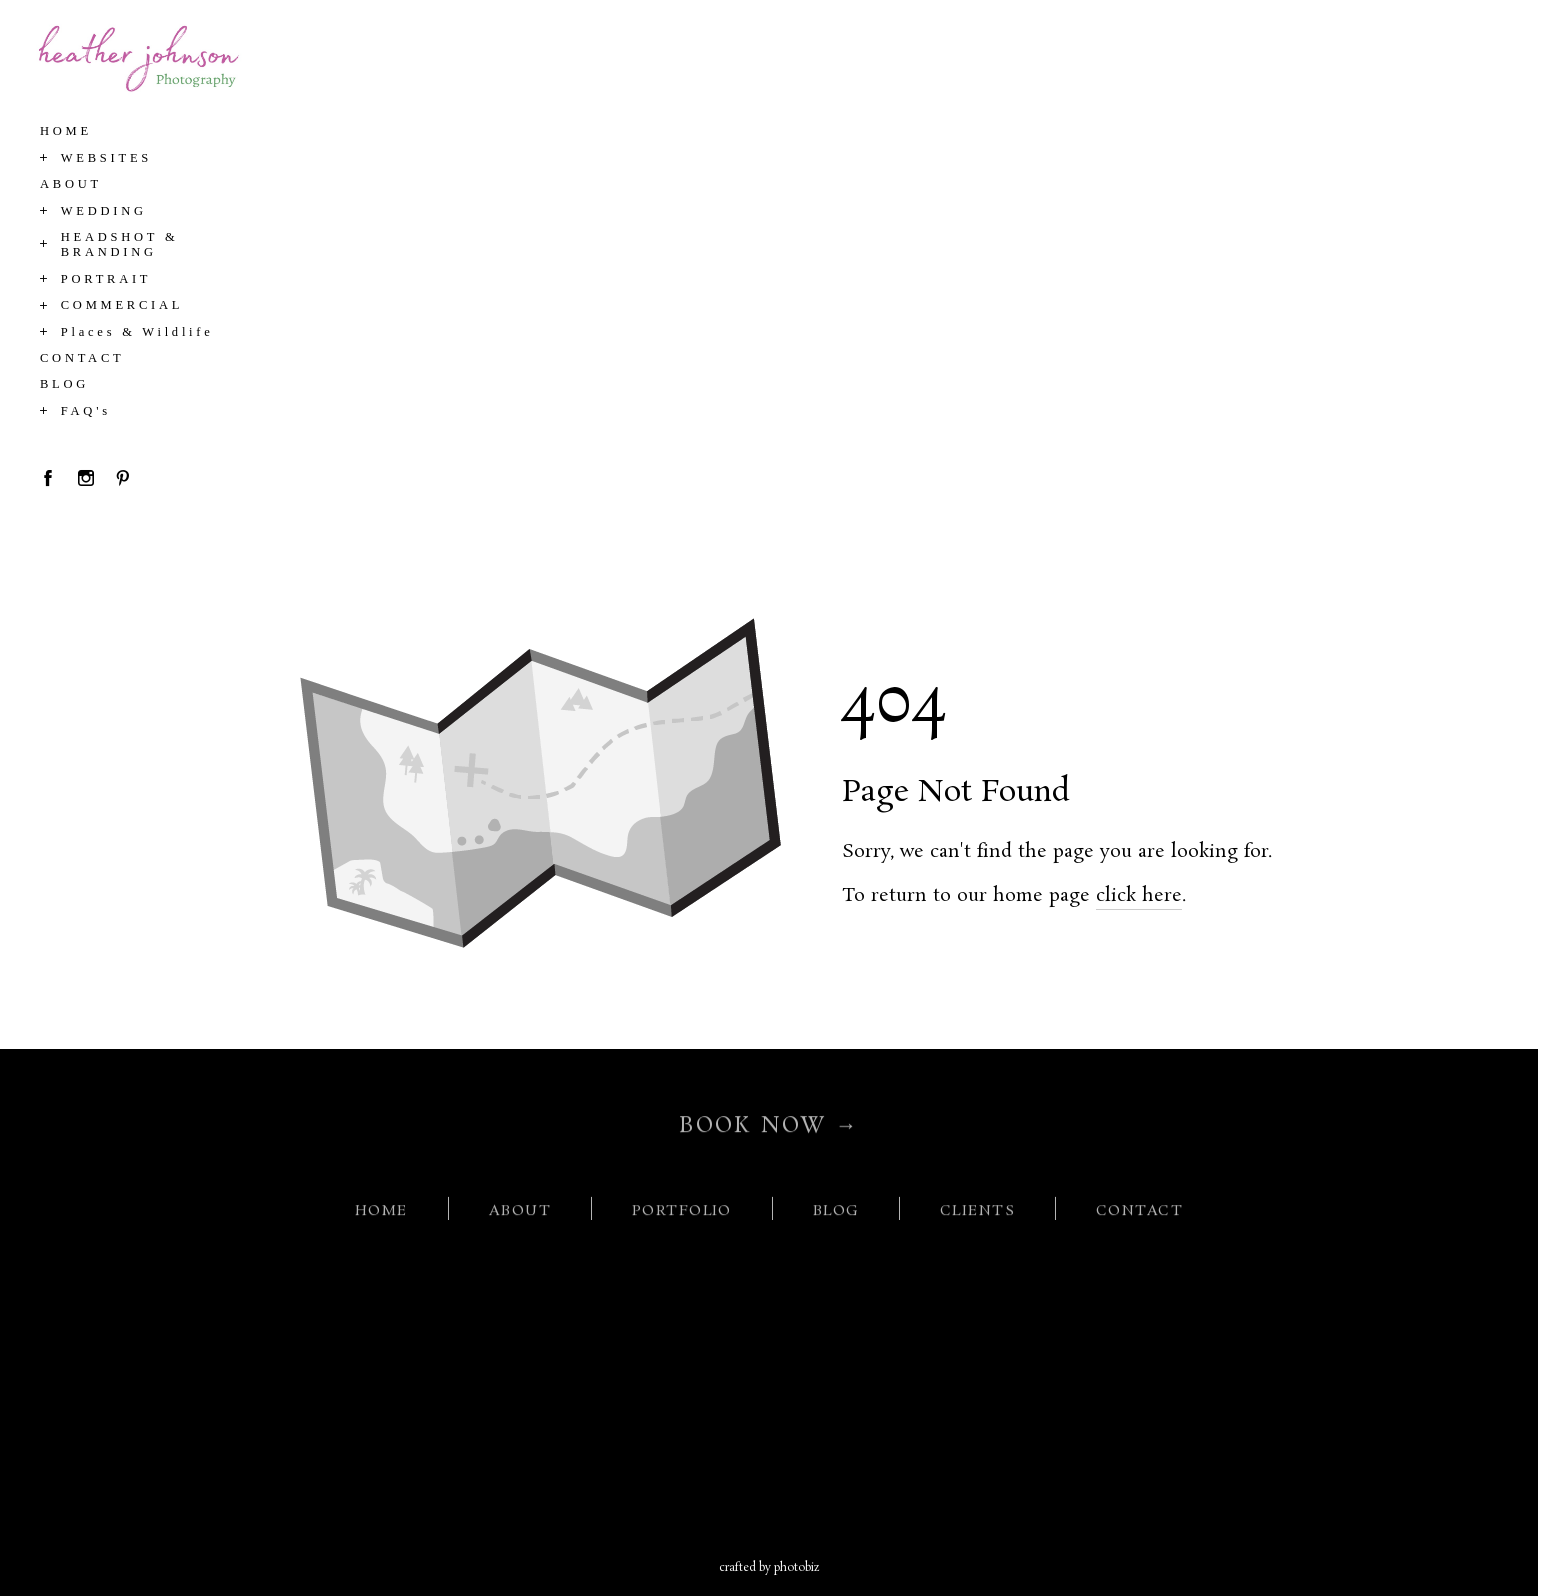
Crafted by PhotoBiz (769, 1568)
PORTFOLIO (682, 1219)
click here (1139, 896)
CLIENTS (977, 1219)
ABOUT (520, 1219)
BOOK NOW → (769, 1133)
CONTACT (1139, 1219)
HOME (381, 1219)
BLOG (836, 1219)
